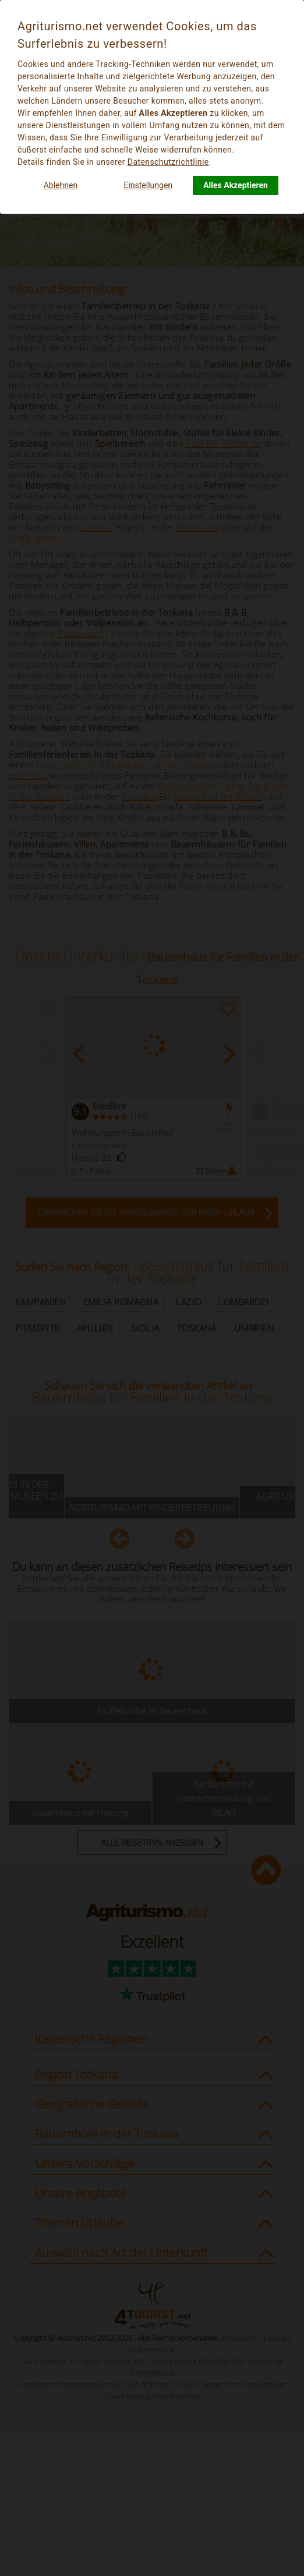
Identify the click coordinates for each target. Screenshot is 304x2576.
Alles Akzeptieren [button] (235, 185)
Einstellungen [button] (147, 185)
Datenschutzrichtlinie (168, 162)
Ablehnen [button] (60, 185)
